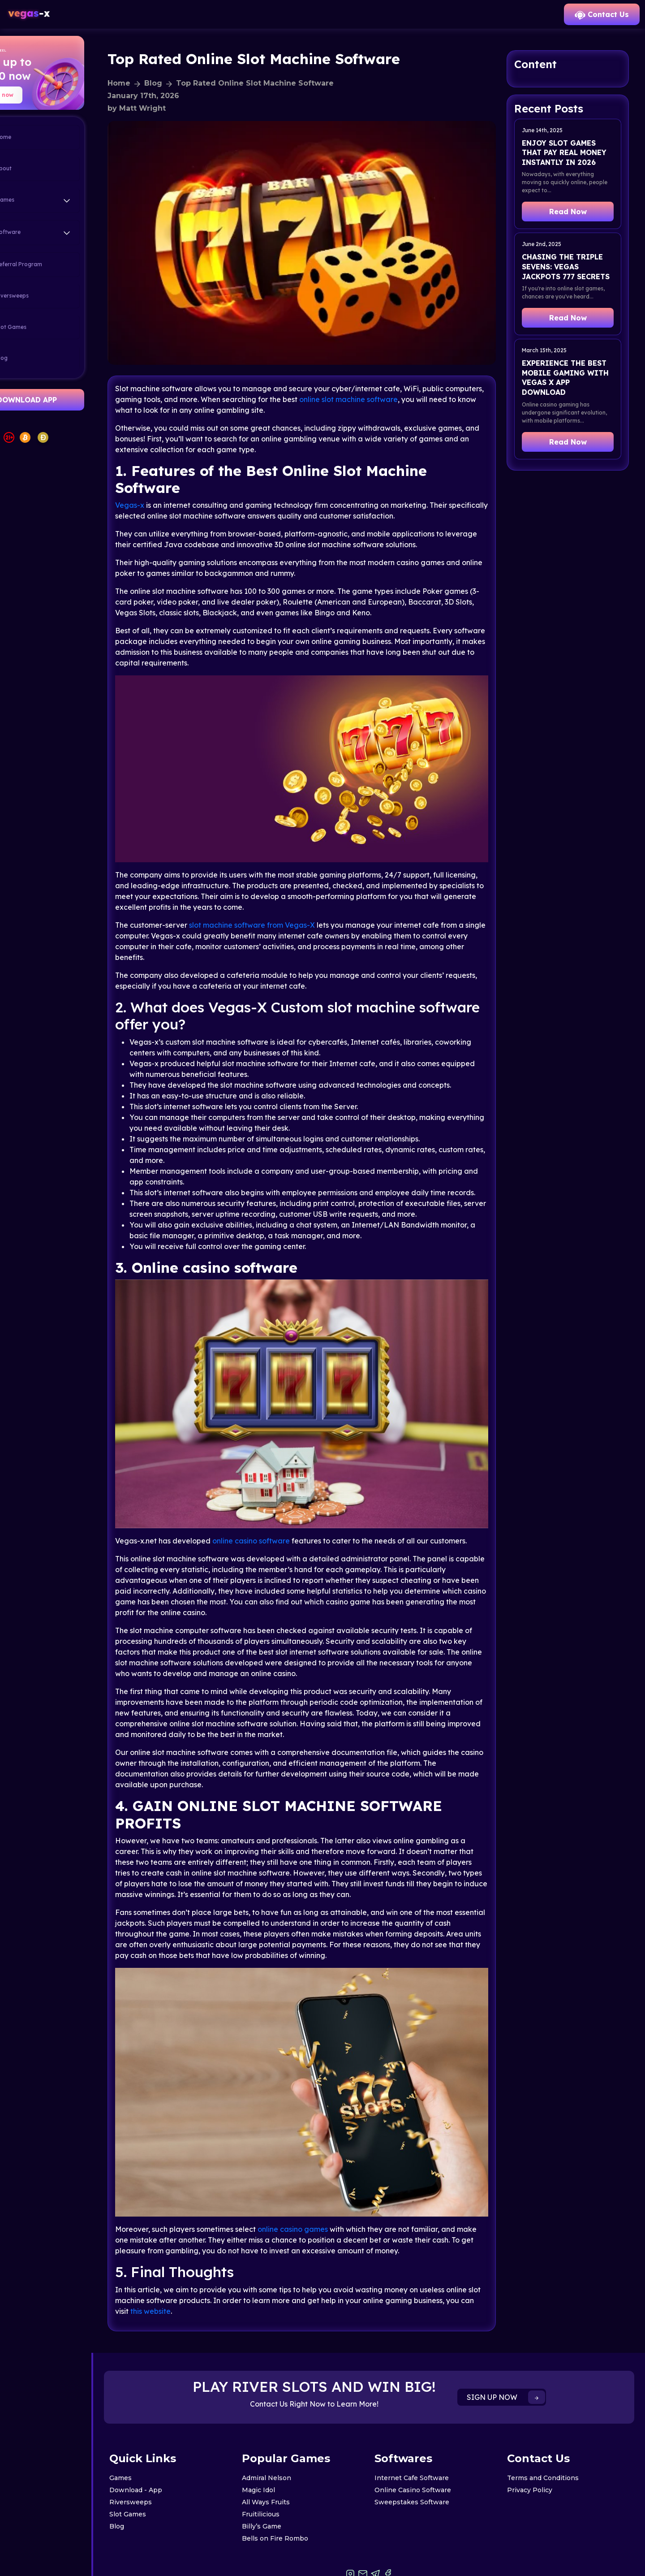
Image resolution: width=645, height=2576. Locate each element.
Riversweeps (42, 296)
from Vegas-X (329, 893)
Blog (32, 358)
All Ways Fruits (294, 2465)
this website (250, 2273)
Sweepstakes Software (430, 2465)
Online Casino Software (431, 2453)
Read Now (572, 221)
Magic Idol (286, 2453)
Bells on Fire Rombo (303, 2501)
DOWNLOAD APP (64, 399)
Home (34, 137)
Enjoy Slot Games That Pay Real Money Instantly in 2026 (572, 157)
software (288, 893)
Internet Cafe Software (430, 2441)
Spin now (38, 94)
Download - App (173, 2453)
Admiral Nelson (294, 2441)
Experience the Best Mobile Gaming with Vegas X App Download (572, 405)
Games (158, 2441)
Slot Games (41, 327)
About (34, 168)
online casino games (330, 2192)
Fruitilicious (289, 2477)
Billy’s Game (290, 2489)
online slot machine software (426, 381)
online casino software (288, 1501)
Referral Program (49, 264)
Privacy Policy (539, 2453)
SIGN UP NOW (525, 2360)
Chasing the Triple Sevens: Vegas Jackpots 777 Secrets (571, 281)
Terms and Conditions (552, 2441)
